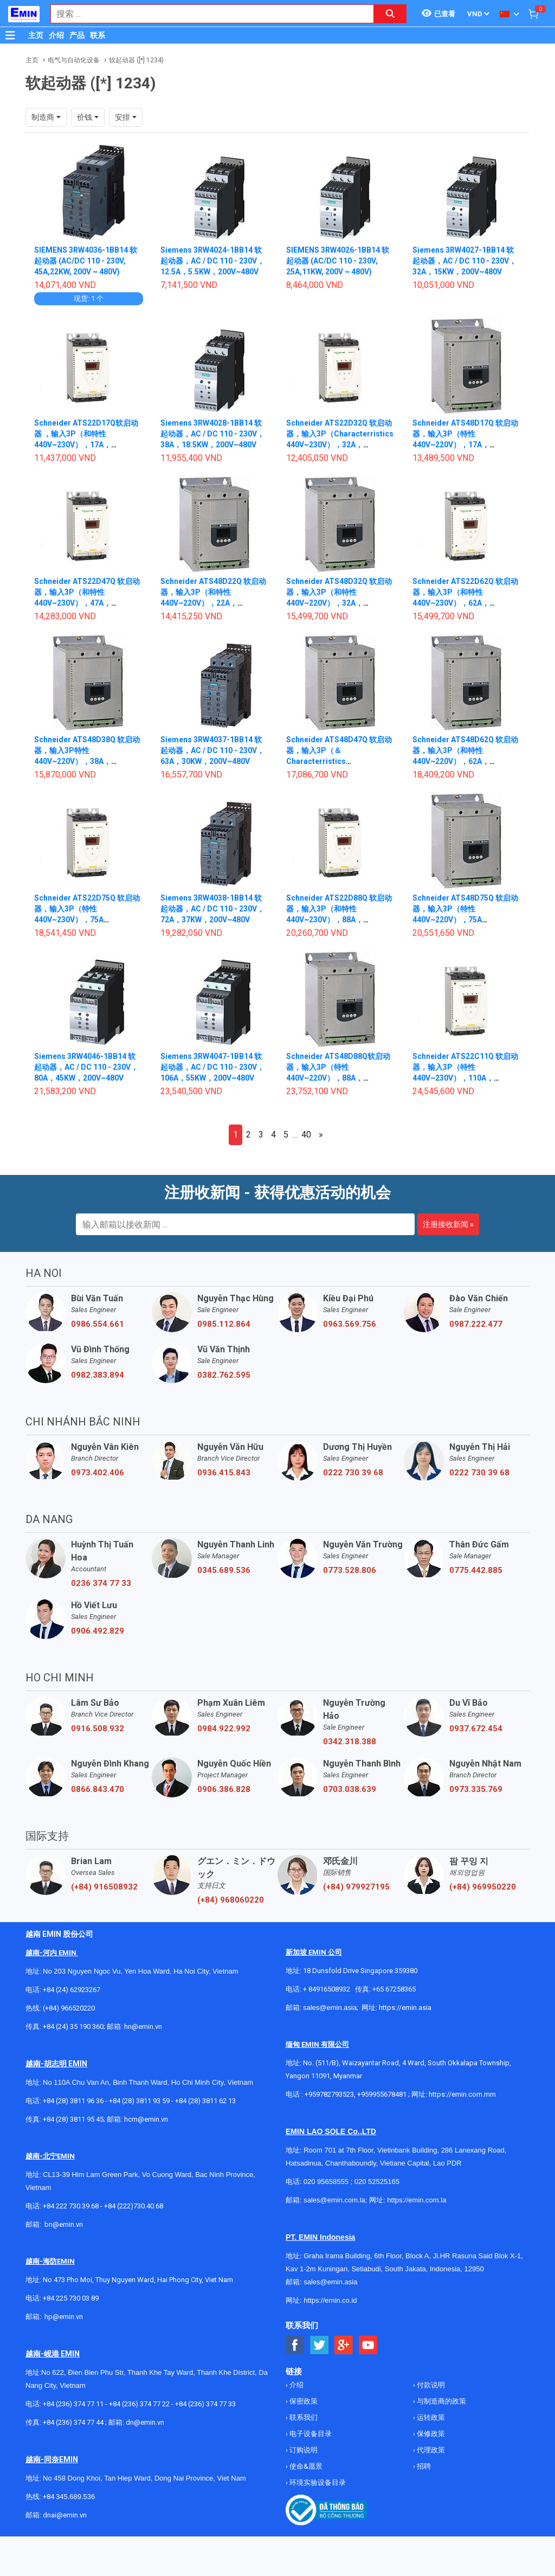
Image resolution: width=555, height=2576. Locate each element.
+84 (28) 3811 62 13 (205, 2101)
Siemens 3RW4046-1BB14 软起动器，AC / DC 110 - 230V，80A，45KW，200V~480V (86, 1067)
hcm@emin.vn (146, 2119)
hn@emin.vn (143, 2026)
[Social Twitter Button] (319, 2345)
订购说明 (303, 2450)
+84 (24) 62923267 (71, 1990)
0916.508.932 (97, 1728)
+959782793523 (329, 2094)
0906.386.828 (223, 1789)
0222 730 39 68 (353, 1472)
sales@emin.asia (330, 2007)
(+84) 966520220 (69, 2008)
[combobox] (206, 13)
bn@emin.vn (63, 2224)
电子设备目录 (310, 2434)
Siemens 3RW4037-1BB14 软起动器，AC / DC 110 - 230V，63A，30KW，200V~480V (212, 750)
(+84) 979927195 (356, 1887)
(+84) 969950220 (482, 1887)
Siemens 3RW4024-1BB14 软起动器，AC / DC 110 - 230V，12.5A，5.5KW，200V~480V (212, 261)
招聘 (423, 2466)
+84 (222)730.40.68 (133, 2206)
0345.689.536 (223, 1570)
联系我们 (303, 2417)
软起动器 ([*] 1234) (136, 60)
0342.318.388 (349, 1741)
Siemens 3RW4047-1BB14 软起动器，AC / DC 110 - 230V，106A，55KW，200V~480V (212, 1067)
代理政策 (430, 2450)
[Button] (10, 35)
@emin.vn (68, 2316)
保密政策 (303, 2401)
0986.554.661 (97, 1324)
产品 (77, 35)
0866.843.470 (97, 1789)
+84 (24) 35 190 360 (73, 2026)
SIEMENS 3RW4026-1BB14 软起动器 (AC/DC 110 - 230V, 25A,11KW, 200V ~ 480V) (337, 261)
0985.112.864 (223, 1324)
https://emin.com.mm (462, 2094)
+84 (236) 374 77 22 (139, 2404)
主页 (35, 35)
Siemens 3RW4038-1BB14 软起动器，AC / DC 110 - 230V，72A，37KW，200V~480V (212, 909)
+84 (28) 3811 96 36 (73, 2101)
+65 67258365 (394, 1989)
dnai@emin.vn (65, 2515)
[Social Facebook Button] (295, 2345)
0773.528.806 (349, 1570)
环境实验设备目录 (317, 2482)
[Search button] (390, 13)
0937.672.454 (475, 1728)
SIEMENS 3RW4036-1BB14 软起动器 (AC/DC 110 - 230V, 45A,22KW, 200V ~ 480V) (85, 261)
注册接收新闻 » (448, 1224)
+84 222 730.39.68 (71, 2206)
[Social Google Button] (343, 2345)
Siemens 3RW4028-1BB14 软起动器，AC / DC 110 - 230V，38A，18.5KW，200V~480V (212, 434)
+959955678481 (382, 2094)
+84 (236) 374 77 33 (205, 2404)
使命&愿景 (305, 2466)
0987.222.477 (475, 1324)
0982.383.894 (97, 1375)
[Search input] (206, 13)
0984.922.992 (223, 1728)
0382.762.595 (223, 1375)
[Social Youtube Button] (368, 2345)
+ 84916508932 (326, 1989)
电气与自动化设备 (74, 60)
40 (306, 1134)
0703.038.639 (349, 1789)
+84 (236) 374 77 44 (73, 2422)
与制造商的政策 (440, 2401)
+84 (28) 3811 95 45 (73, 2119)
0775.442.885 (475, 1570)
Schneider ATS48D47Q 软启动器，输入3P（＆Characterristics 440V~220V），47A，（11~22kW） (339, 761)
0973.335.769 (475, 1789)
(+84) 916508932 (104, 1887)
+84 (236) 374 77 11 (73, 2404)
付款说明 (430, 2385)
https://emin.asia (405, 2007)
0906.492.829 (97, 1631)
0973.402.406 (97, 1472)
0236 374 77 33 (101, 1583)
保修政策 (430, 2434)
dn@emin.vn (145, 2422)
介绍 (56, 35)
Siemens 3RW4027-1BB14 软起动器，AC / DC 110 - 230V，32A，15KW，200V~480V (464, 261)
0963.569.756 (349, 1324)
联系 (97, 35)
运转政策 (430, 2417)
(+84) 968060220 (230, 1900)
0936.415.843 (223, 1472)
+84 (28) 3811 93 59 (139, 2101)
